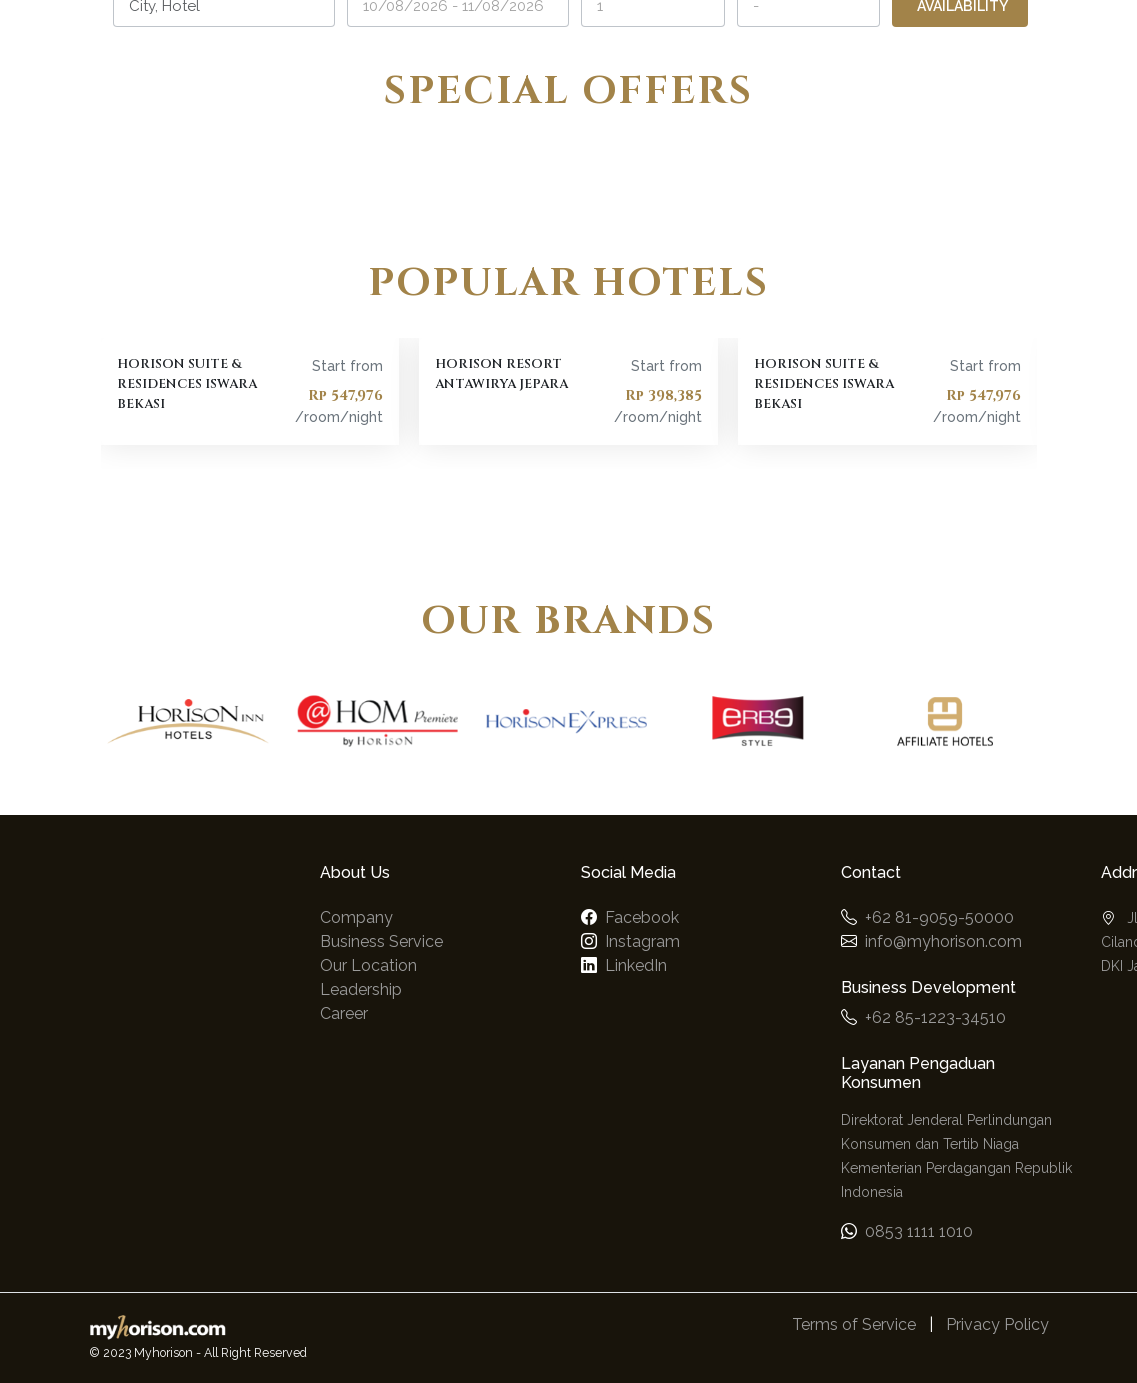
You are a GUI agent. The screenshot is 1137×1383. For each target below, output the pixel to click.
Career (344, 1013)
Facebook (642, 917)
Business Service (381, 941)
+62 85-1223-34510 (935, 1017)
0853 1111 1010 (919, 1231)
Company (356, 917)
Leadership (361, 989)
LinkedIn (636, 965)
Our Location (368, 965)
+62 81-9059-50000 (939, 917)
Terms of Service (854, 1324)
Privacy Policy (997, 1324)
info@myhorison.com (943, 941)
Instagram (642, 941)
